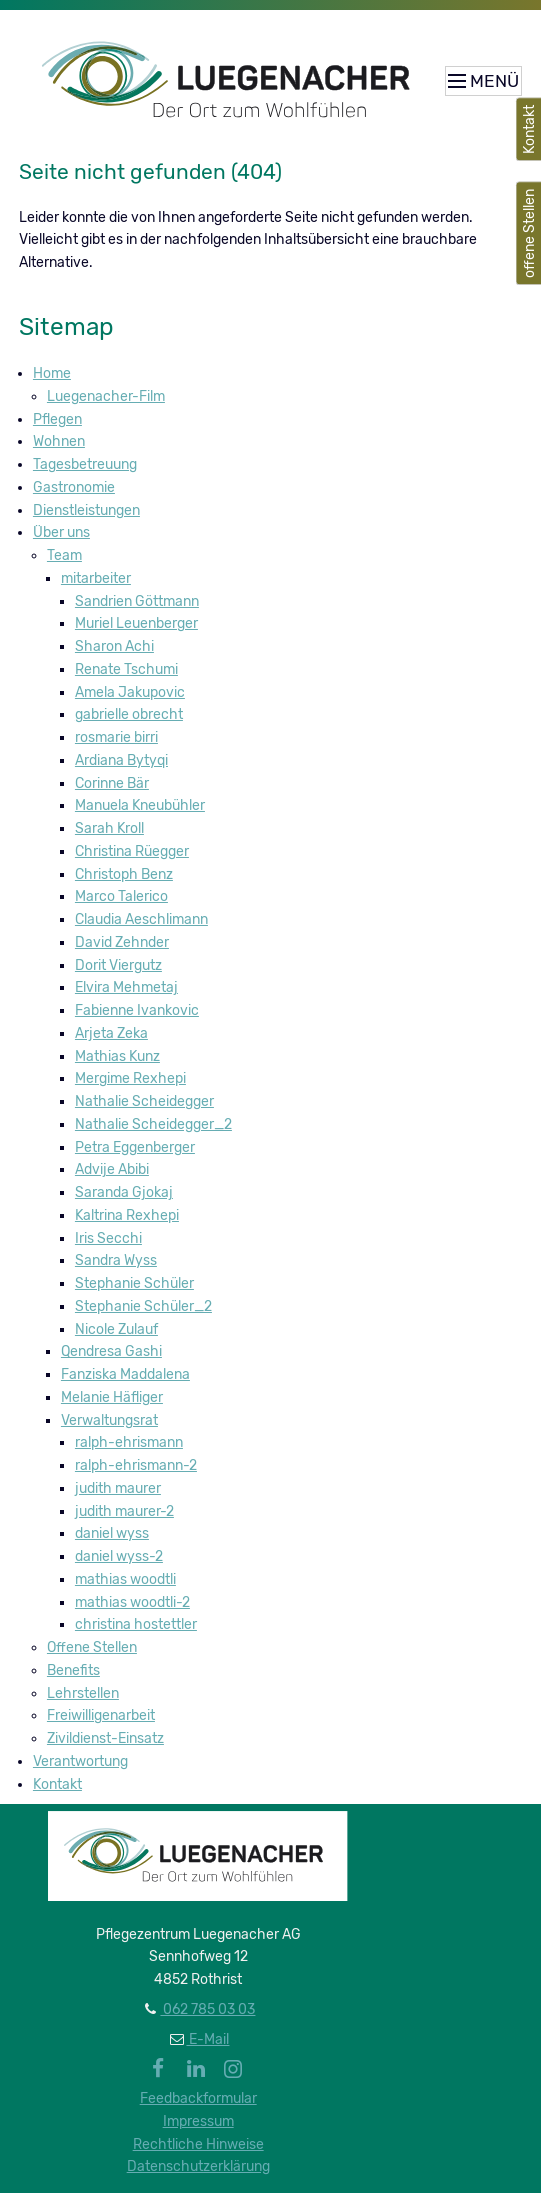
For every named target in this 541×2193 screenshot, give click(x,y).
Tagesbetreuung (85, 464)
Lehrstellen (83, 1693)
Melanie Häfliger (112, 1397)
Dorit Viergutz (118, 965)
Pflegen (57, 419)
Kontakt (57, 1784)
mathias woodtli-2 (132, 1602)
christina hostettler (136, 1624)
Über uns (61, 532)
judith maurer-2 (124, 1511)
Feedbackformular (198, 2098)
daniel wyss (112, 1533)
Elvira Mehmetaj (126, 987)
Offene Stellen (92, 1647)
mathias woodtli (125, 1579)
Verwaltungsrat (109, 1420)
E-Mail (207, 2039)
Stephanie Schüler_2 (143, 1306)
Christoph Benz (124, 874)
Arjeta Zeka (111, 1033)
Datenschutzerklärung (198, 2166)
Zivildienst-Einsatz (105, 1738)
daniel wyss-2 (119, 1556)
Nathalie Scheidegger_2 (153, 1124)
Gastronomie (74, 487)
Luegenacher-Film (106, 396)
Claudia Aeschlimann (141, 919)
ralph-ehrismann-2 (136, 1465)
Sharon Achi (114, 646)
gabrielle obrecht (129, 714)
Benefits (73, 1670)
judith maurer (118, 1488)
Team (64, 555)
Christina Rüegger (132, 851)
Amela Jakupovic (130, 692)
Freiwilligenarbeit (101, 1715)
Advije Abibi (112, 1169)
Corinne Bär (112, 783)
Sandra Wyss (116, 1260)
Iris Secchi (108, 1238)
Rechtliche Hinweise (198, 2144)
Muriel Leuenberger (136, 623)
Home (52, 373)
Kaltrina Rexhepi (127, 1215)
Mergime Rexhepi (130, 1078)
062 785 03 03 (207, 2009)
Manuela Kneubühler (140, 805)
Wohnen (59, 441)
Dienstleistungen (86, 510)
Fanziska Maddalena (125, 1374)
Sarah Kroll (109, 828)
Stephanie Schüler (134, 1283)
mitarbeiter (96, 578)
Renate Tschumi (126, 669)
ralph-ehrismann (129, 1442)
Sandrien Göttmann (137, 601)
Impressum (198, 2121)
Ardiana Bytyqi (121, 760)
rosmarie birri (116, 737)
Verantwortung (80, 1761)
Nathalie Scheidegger (144, 1101)
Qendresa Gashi (111, 1351)
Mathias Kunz (117, 1056)
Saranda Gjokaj (124, 1192)
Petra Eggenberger (135, 1147)
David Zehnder (122, 942)
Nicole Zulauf (116, 1329)
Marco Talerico (121, 896)
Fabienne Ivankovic (137, 1010)
